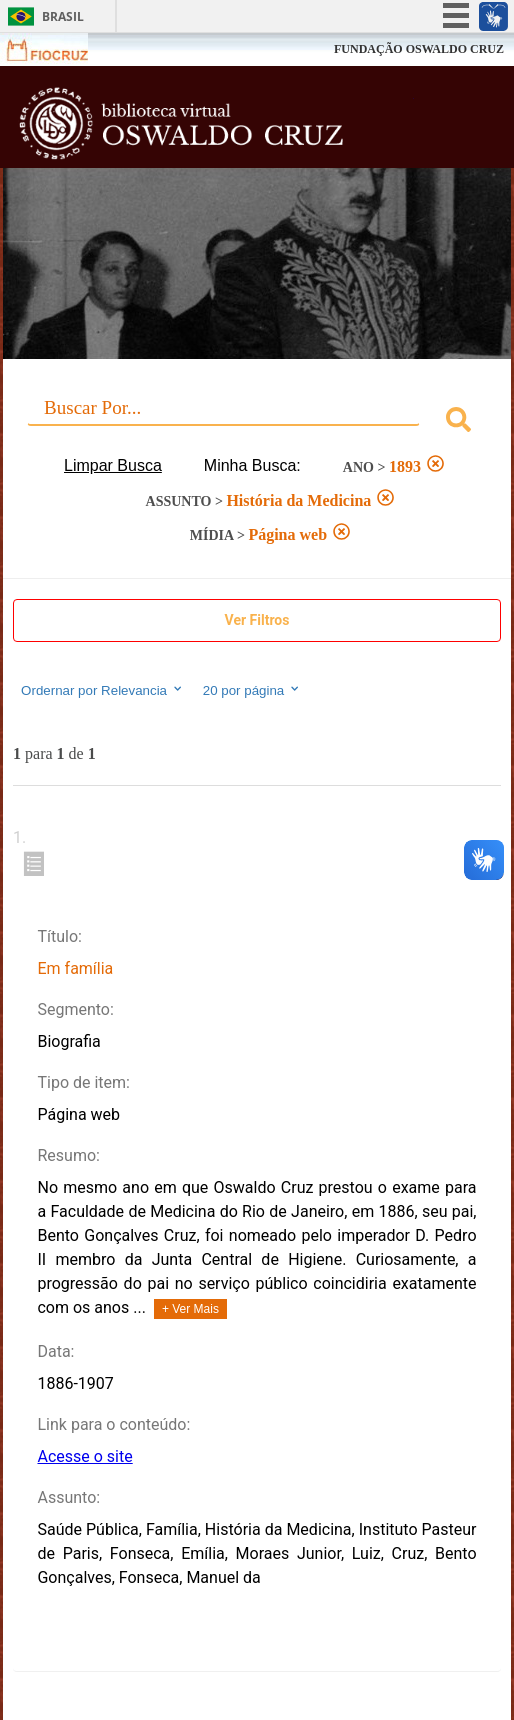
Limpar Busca (113, 465)
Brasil (63, 16)
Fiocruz (59, 49)
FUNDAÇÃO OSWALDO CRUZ (419, 49)
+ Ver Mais (190, 1309)
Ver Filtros (257, 620)
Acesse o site (84, 1456)
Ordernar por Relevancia (102, 690)
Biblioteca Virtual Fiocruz (215, 123)
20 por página (252, 690)
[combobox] (257, 422)
